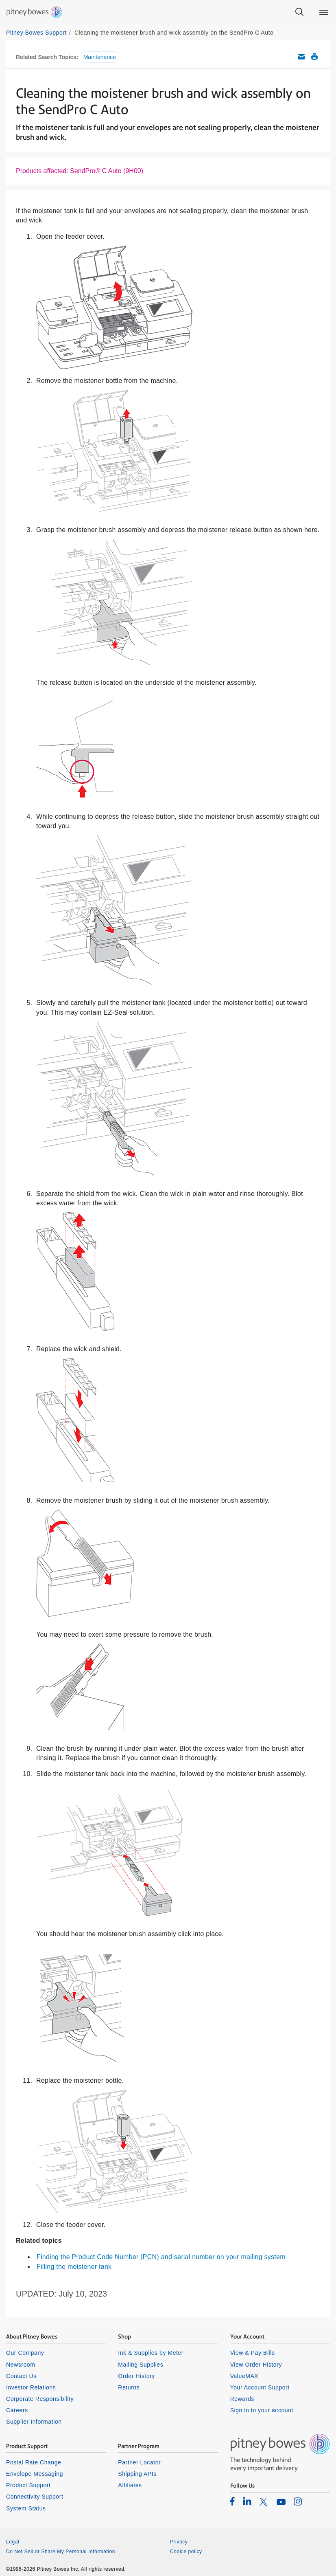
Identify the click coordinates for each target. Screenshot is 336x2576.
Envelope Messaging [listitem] (34, 2473)
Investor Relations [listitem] (31, 2387)
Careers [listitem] (17, 2410)
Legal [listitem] (12, 2542)
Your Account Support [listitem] (260, 2387)
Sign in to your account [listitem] (261, 2410)
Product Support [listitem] (28, 2485)
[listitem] (232, 2501)
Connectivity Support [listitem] (34, 2496)
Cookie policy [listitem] (186, 2551)
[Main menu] (324, 12)
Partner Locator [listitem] (139, 2462)
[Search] (299, 12)
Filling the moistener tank (74, 2266)
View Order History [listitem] (256, 2364)
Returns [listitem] (129, 2387)
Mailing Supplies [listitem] (140, 2364)
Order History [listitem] (136, 2376)
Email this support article (301, 56)
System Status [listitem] (26, 2508)
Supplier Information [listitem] (34, 2421)
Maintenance (99, 57)
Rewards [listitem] (242, 2399)
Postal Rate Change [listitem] (33, 2462)
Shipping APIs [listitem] (137, 2473)
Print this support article (314, 56)
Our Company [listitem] (25, 2353)
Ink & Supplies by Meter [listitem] (150, 2353)
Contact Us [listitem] (21, 2376)
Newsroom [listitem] (20, 2364)
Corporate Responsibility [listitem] (40, 2399)
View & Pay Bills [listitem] (252, 2353)
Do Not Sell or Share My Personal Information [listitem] (60, 2551)
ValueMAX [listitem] (244, 2376)
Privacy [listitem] (179, 2542)
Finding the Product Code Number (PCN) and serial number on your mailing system (161, 2256)
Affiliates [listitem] (130, 2485)
